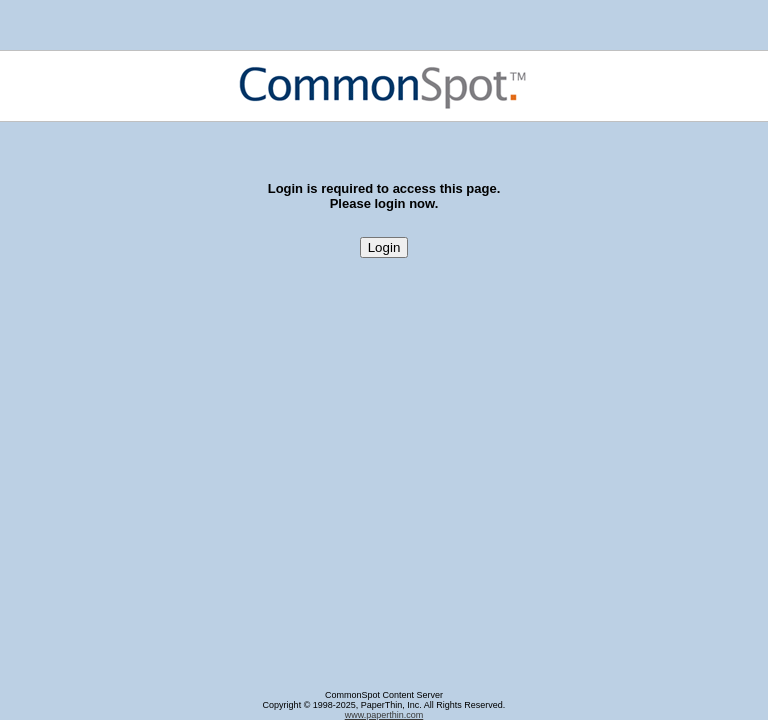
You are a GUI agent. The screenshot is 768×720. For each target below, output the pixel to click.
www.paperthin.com (384, 715)
